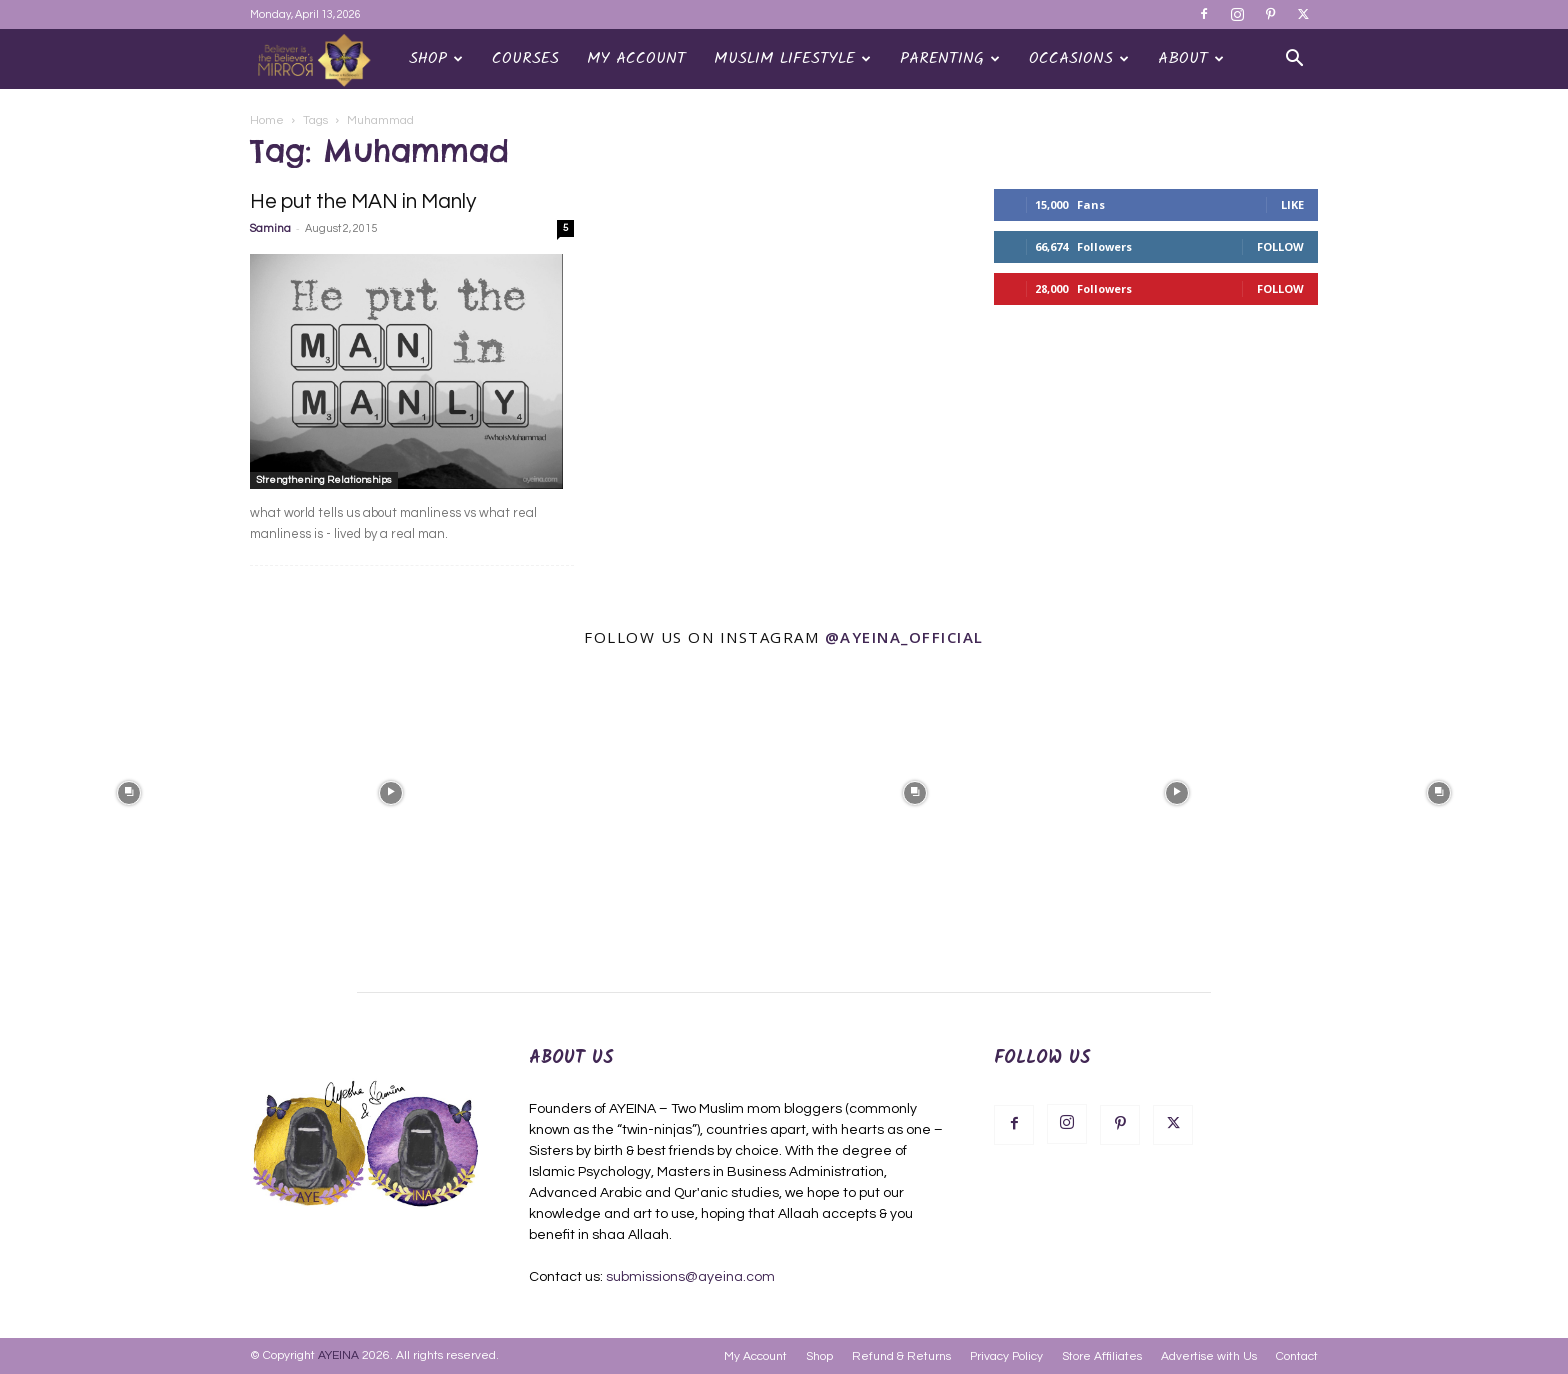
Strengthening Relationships (324, 480)
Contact (1297, 1356)
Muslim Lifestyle (792, 58)
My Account (636, 58)
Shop (436, 58)
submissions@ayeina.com (690, 1277)
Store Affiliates (1102, 1356)
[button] (1294, 60)
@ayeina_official (904, 637)
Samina (270, 228)
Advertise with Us (1209, 1356)
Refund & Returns (901, 1356)
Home (267, 120)
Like (1292, 204)
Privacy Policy (1006, 1356)
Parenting (950, 58)
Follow (1280, 246)
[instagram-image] (129, 791)
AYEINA (338, 1355)
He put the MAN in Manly (363, 201)
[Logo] (322, 59)
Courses (525, 58)
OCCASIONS (1079, 58)
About (1191, 58)
